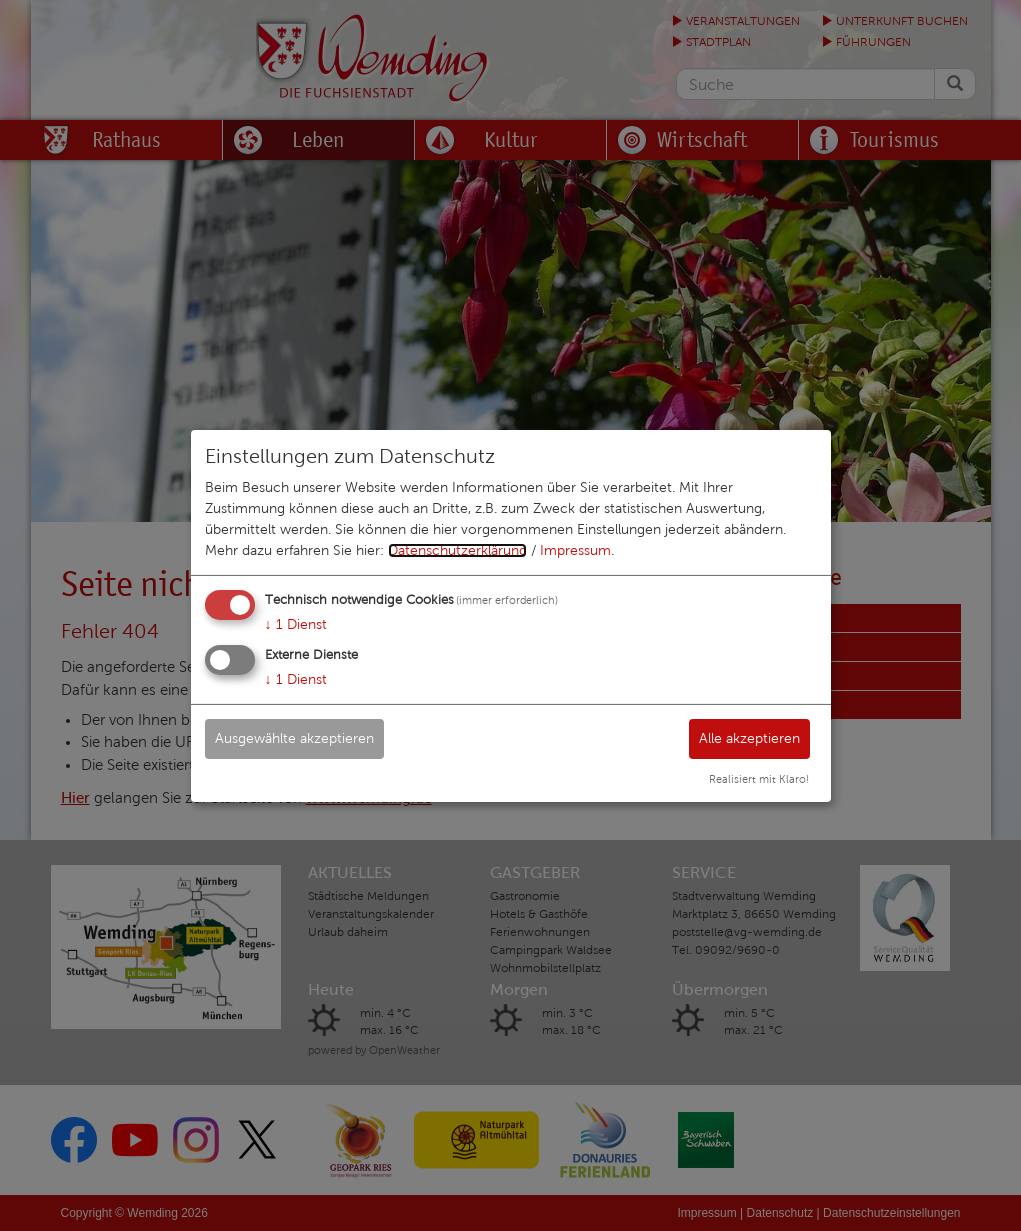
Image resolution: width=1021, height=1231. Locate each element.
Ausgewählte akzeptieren (294, 738)
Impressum (575, 550)
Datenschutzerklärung (457, 550)
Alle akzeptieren (749, 738)
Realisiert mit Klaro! (759, 779)
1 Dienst (296, 624)
